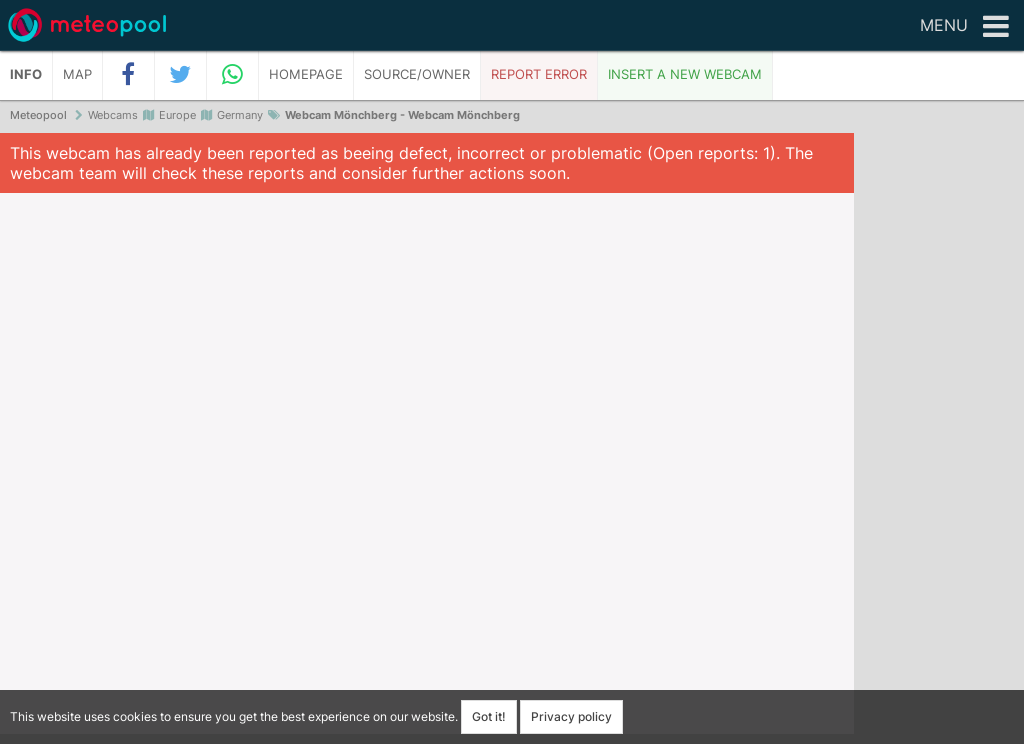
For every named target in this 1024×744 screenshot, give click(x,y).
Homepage (306, 74)
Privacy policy (571, 716)
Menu (964, 27)
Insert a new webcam (685, 74)
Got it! (489, 716)
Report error (539, 74)
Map (77, 74)
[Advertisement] (939, 440)
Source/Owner (417, 74)
